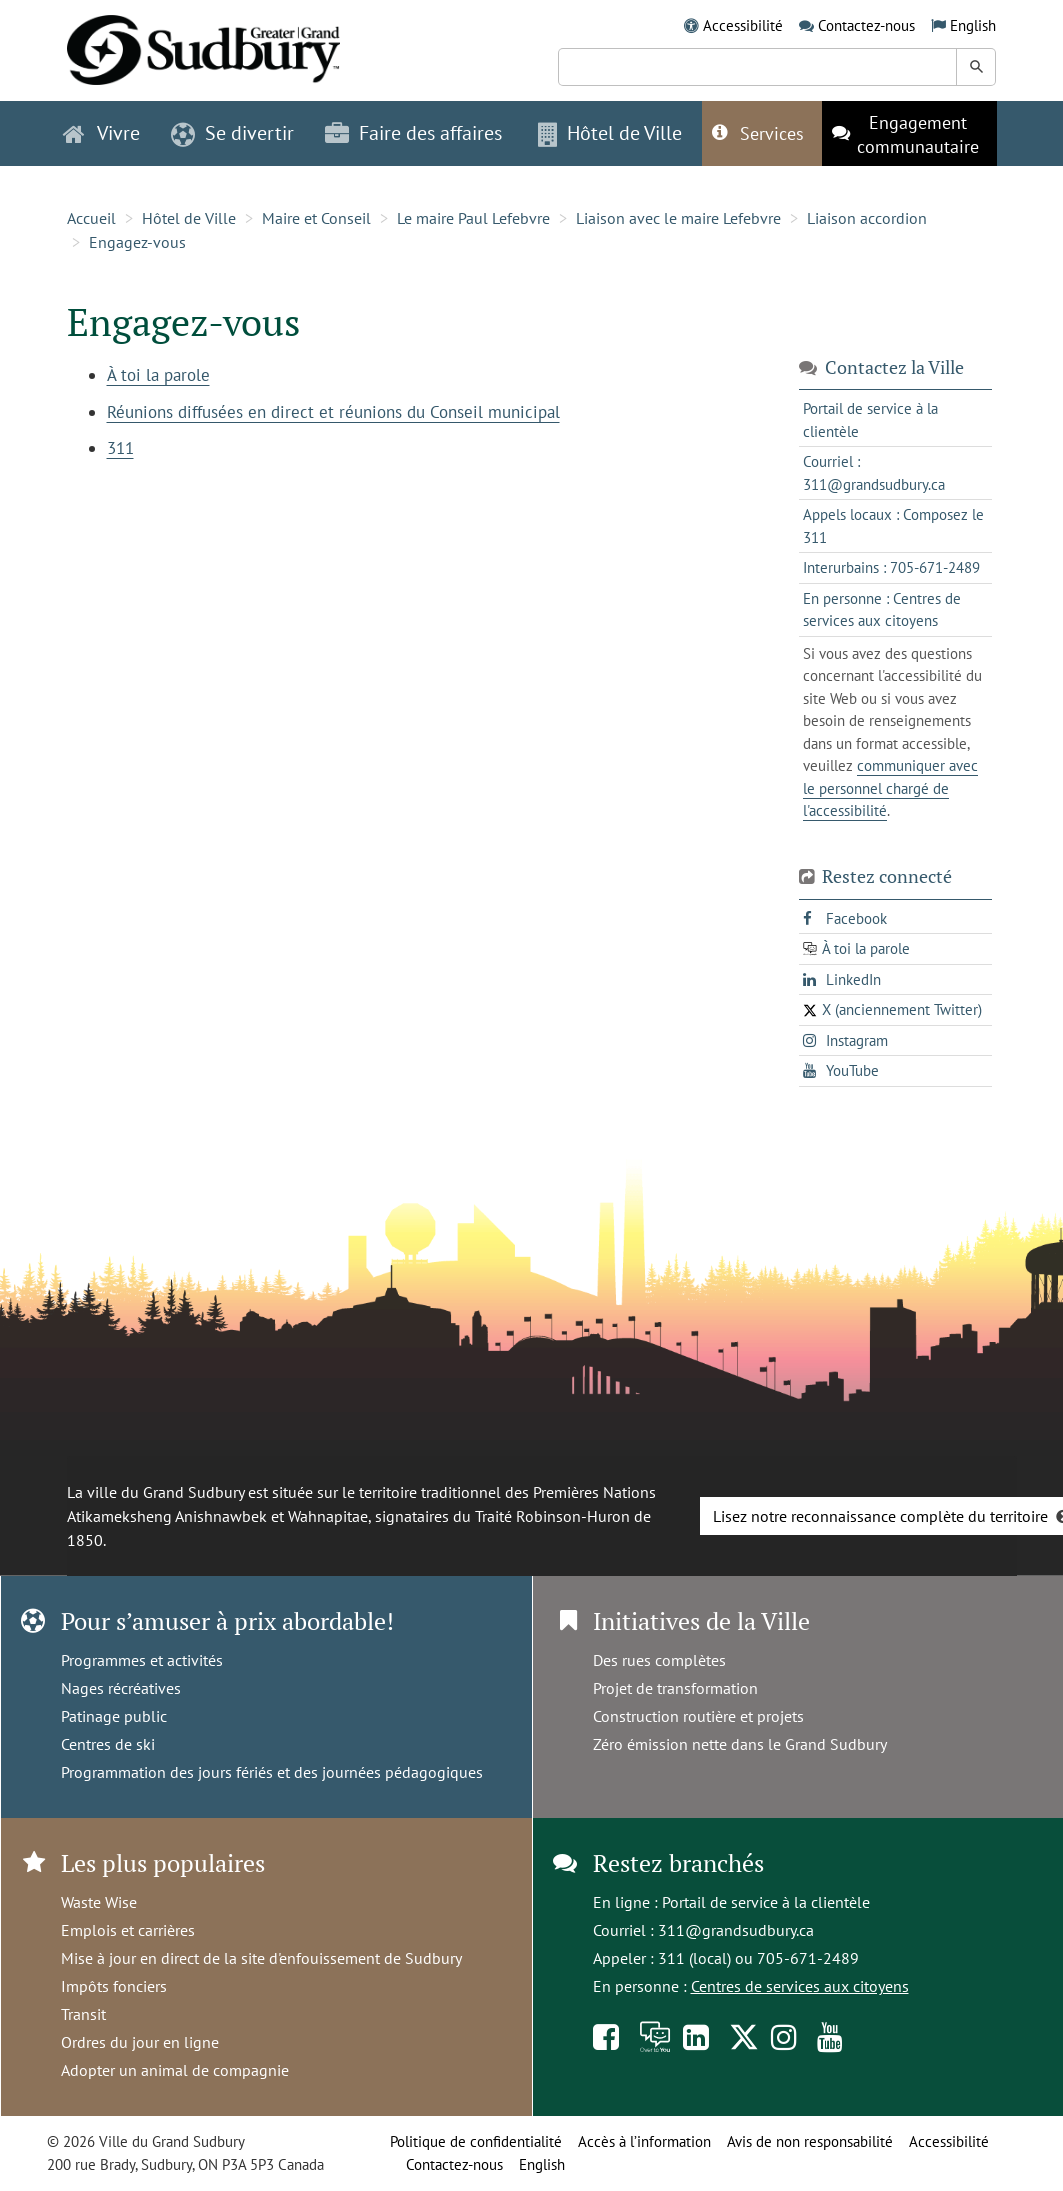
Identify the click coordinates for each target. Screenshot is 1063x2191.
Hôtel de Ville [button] (610, 133)
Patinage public (114, 1716)
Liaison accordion (867, 218)
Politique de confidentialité (476, 2141)
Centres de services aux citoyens (800, 1986)
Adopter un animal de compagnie (175, 2070)
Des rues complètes (659, 1660)
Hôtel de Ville (189, 218)
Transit (83, 2014)
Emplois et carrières (128, 1930)
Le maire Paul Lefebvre (473, 218)
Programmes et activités (142, 1660)
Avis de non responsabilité (810, 2141)
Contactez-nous (866, 25)
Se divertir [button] (232, 133)
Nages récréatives (121, 1688)
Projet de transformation (675, 1688)
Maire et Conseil (316, 218)
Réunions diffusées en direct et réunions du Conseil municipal (333, 412)
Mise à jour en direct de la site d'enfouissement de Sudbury (261, 1958)
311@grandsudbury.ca (736, 1930)
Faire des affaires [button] (413, 133)
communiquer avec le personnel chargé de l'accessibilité (890, 788)
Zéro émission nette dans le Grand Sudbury (740, 1744)
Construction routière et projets (698, 1716)
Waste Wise (99, 1902)
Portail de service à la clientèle (766, 1902)
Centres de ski (108, 1744)
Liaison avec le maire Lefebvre (678, 218)
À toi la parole (158, 375)
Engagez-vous (137, 242)
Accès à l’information (644, 2141)
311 (120, 448)
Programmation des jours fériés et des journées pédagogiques (272, 1772)
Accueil (91, 218)
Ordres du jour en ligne (140, 2042)
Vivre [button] (101, 133)
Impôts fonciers (114, 1986)
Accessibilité (743, 25)
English (973, 25)
